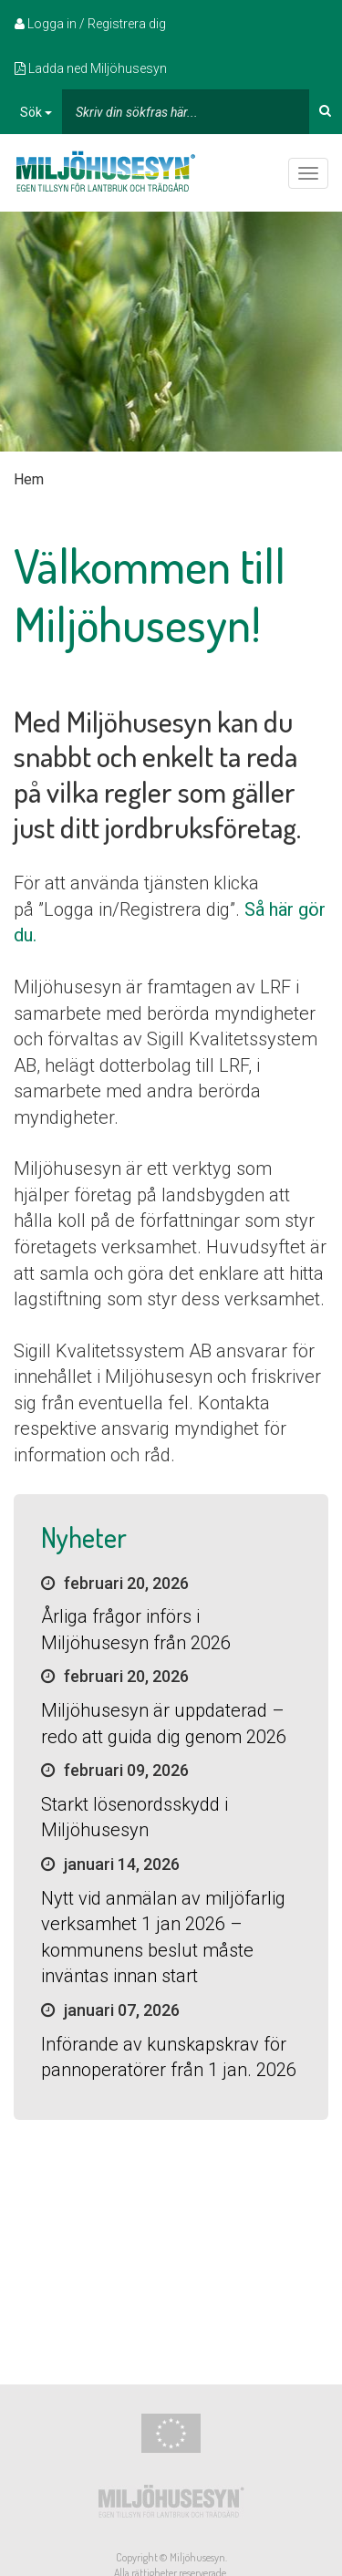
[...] (185, 111)
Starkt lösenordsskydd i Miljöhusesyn (134, 1817)
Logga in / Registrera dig (90, 23)
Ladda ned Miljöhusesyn (91, 68)
